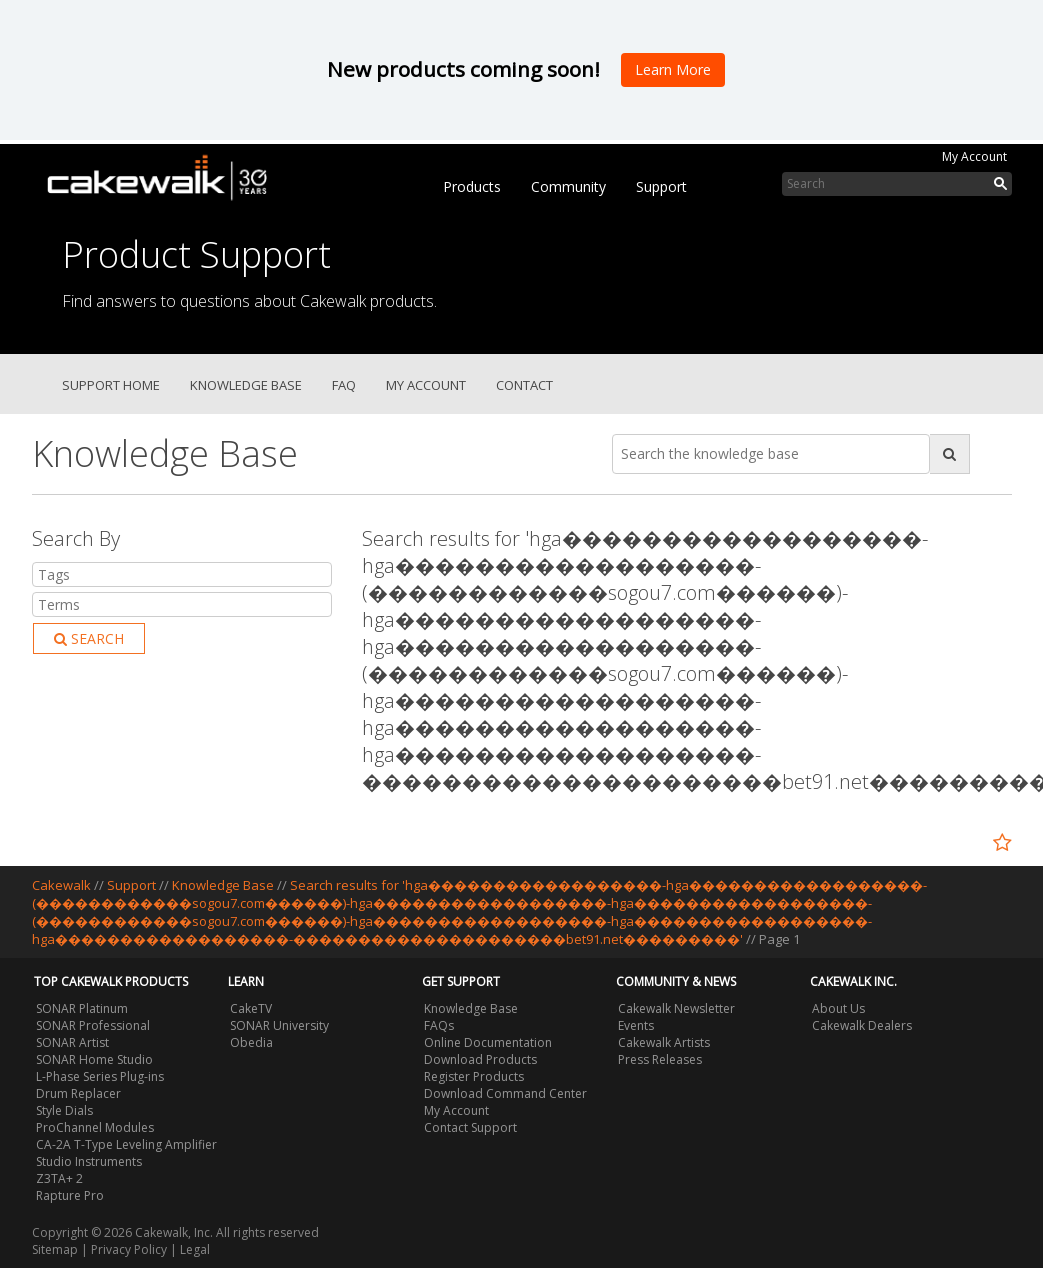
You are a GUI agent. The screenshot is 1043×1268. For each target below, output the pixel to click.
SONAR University (279, 1025)
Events (636, 1025)
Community (568, 186)
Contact (524, 385)
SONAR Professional (93, 1025)
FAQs (439, 1025)
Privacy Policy (129, 1249)
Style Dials (64, 1110)
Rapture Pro (70, 1195)
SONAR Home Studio (94, 1059)
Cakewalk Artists (664, 1042)
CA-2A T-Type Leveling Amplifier (126, 1144)
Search (89, 638)
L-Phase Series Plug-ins (100, 1076)
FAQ (344, 385)
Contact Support (470, 1127)
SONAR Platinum (82, 1008)
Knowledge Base (246, 385)
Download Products (480, 1059)
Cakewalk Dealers (862, 1025)
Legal (195, 1249)
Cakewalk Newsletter (676, 1008)
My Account (974, 156)
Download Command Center (505, 1093)
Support (661, 186)
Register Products (474, 1076)
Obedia (251, 1042)
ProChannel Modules (95, 1127)
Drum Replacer (78, 1093)
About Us (838, 1008)
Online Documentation (488, 1042)
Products (472, 186)
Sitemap (55, 1249)
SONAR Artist (72, 1042)
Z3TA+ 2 (59, 1178)
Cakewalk (61, 885)
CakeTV (251, 1008)
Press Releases (660, 1059)
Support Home (111, 385)
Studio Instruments (89, 1161)
